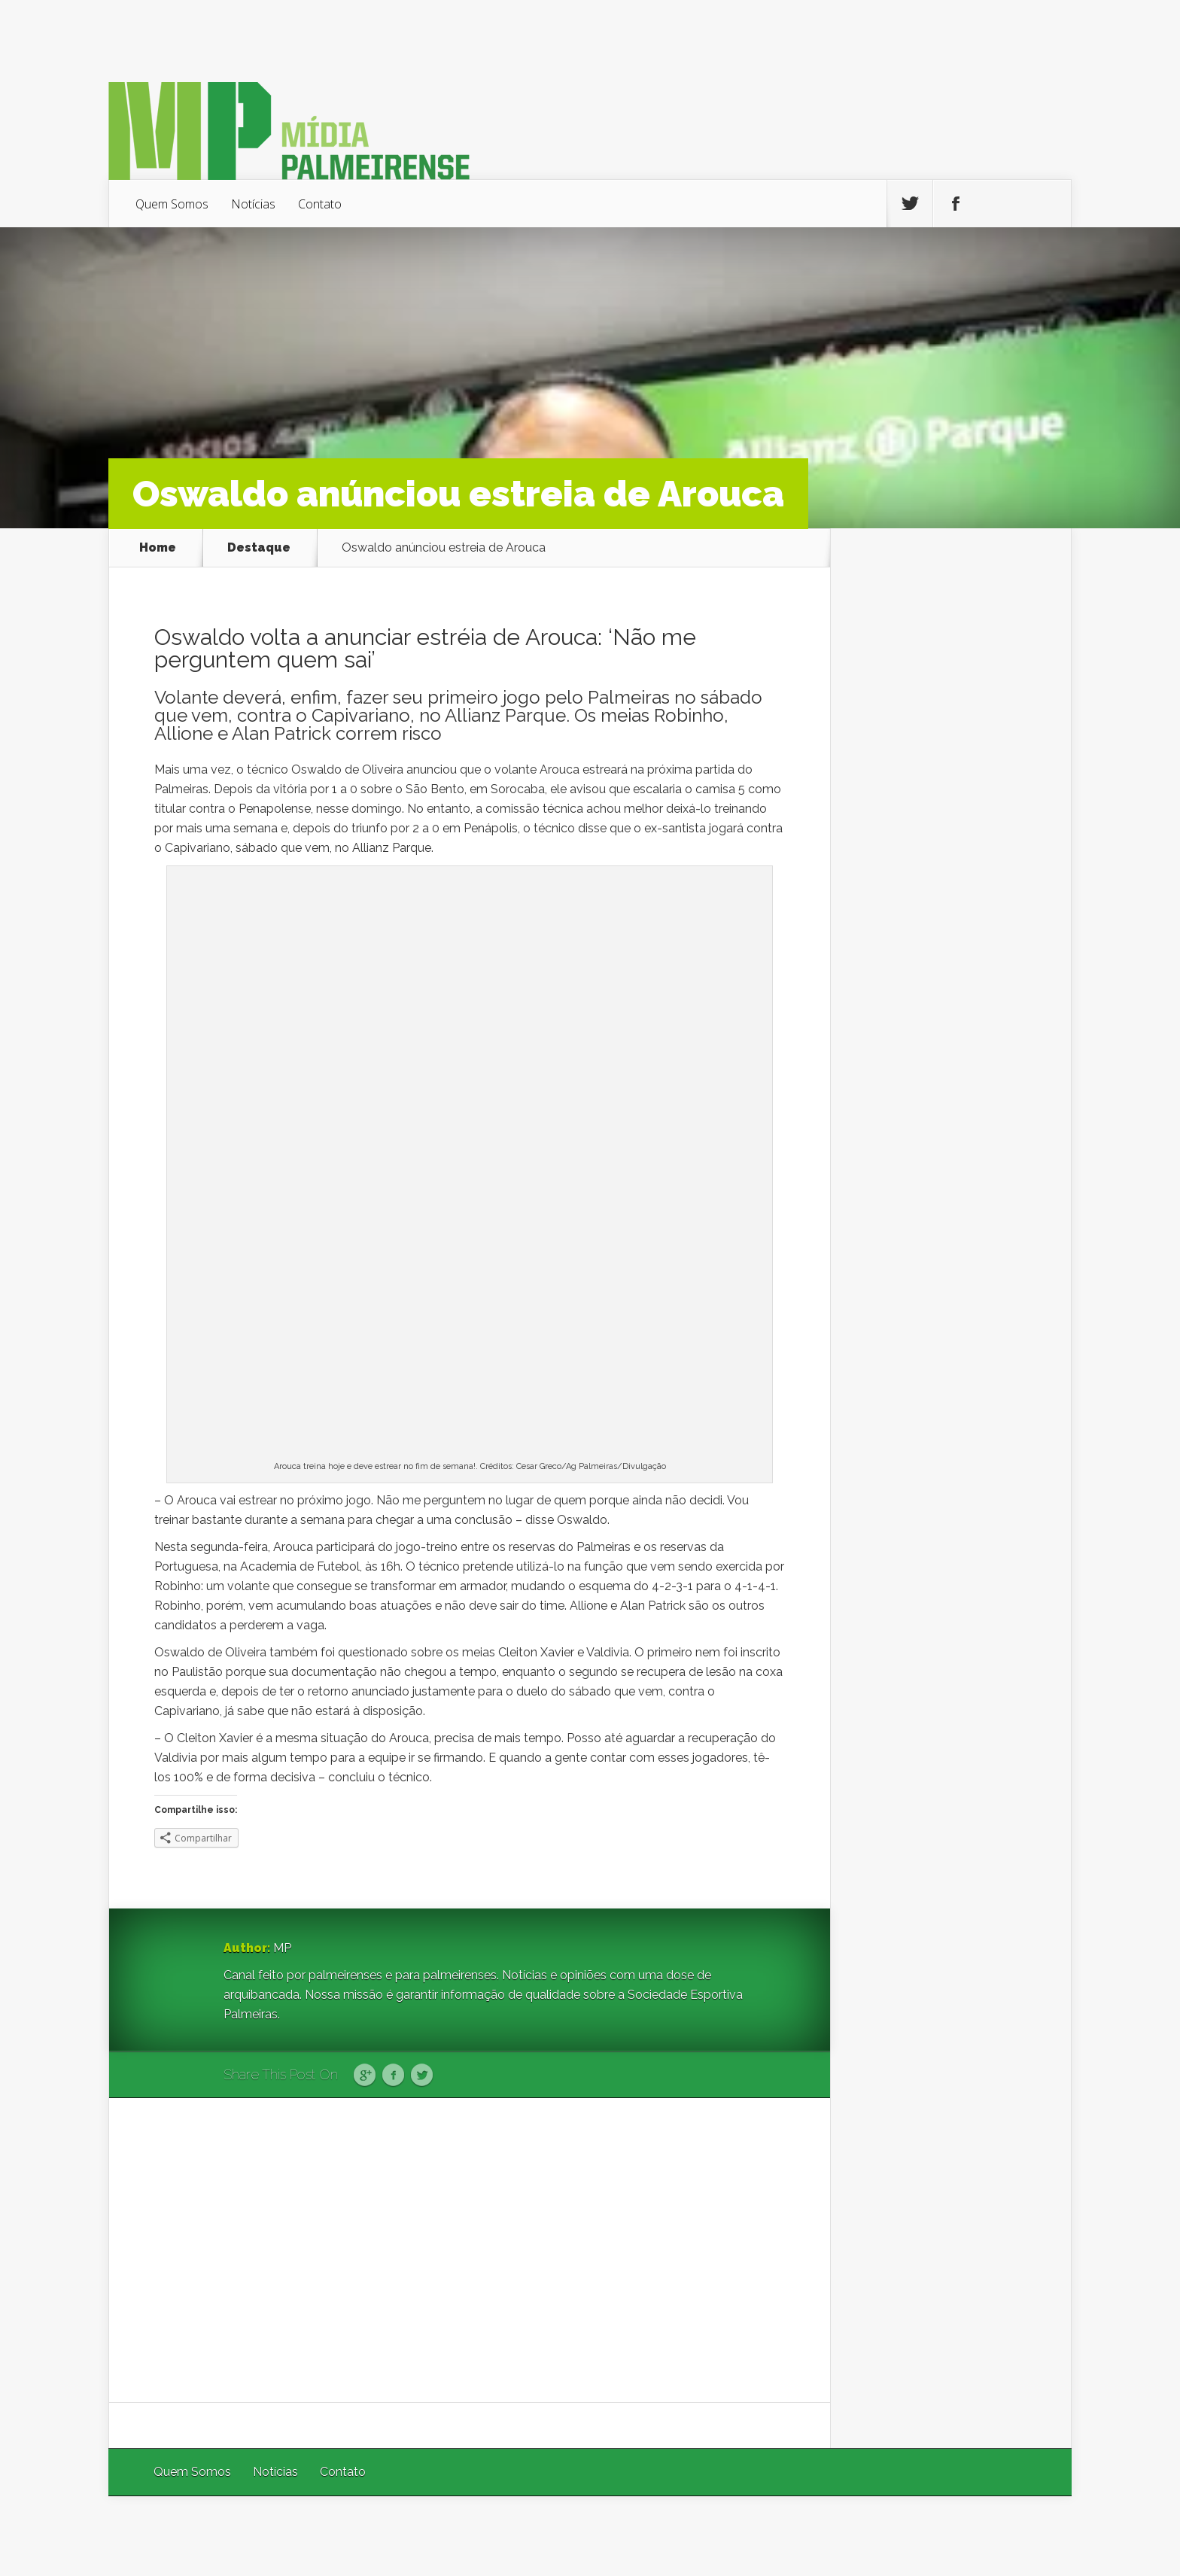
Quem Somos (171, 204)
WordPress (1037, 2536)
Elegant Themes (870, 2536)
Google (364, 2076)
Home (157, 548)
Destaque (258, 548)
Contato (320, 204)
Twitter (421, 2076)
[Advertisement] (469, 2250)
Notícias (253, 204)
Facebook (393, 2076)
